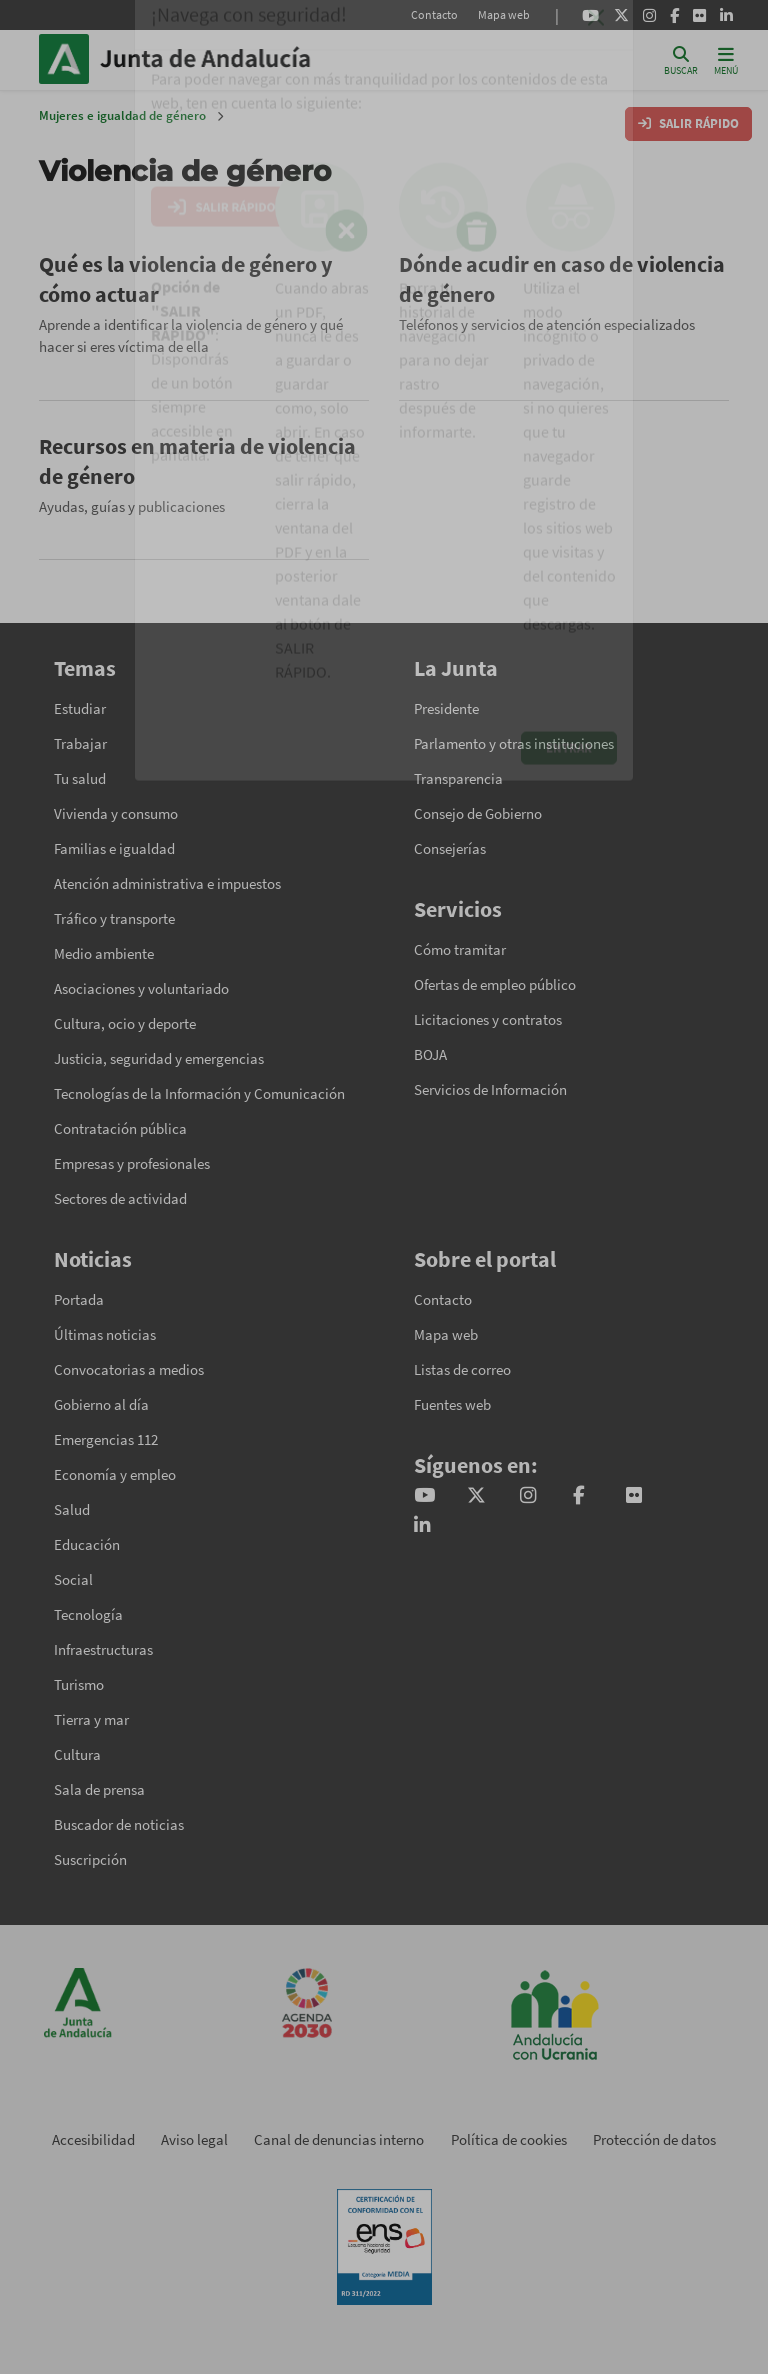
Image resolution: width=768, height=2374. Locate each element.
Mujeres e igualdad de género (122, 115)
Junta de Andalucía (69, 59)
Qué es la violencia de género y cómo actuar (185, 279)
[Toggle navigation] (726, 59)
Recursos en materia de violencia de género (197, 461)
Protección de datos (654, 2139)
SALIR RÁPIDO (688, 123)
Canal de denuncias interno (339, 2139)
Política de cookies (509, 2139)
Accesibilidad (93, 2139)
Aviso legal (194, 2139)
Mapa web (504, 14)
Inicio (235, 59)
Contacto (434, 14)
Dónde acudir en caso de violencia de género (562, 279)
